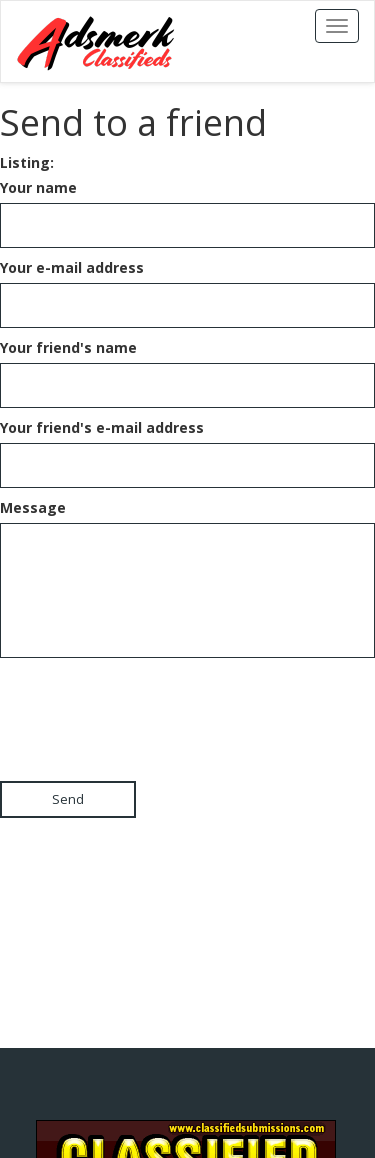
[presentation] (152, 702)
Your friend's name (68, 347)
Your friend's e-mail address (102, 427)
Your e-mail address (72, 267)
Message (33, 507)
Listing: (27, 162)
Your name (38, 187)
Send (68, 799)
